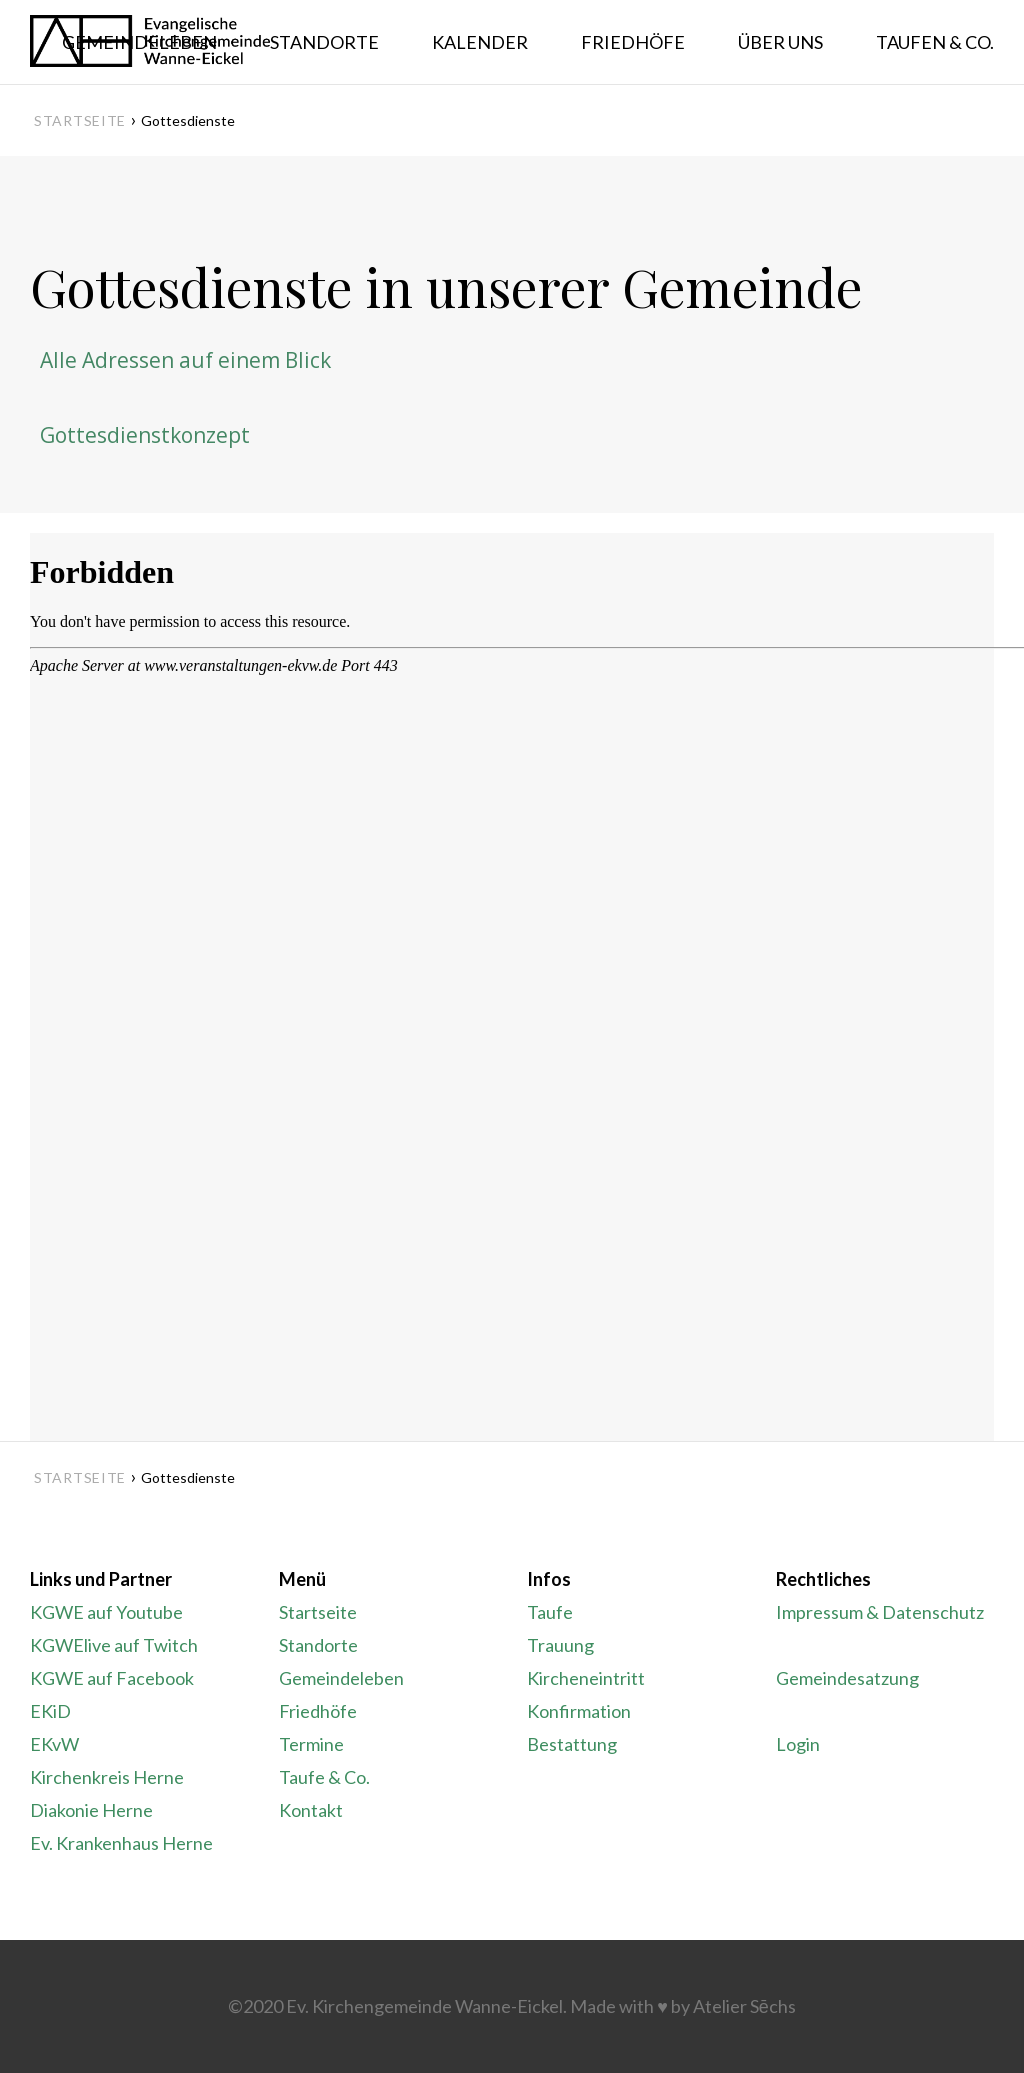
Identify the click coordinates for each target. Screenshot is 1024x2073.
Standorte (318, 1645)
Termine (311, 1744)
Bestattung (572, 1744)
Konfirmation (579, 1711)
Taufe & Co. (324, 1777)
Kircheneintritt (586, 1678)
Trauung (560, 1645)
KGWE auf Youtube (106, 1612)
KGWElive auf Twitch (114, 1645)
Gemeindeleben (341, 1678)
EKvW (54, 1744)
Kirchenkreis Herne (107, 1777)
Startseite (80, 120)
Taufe (550, 1612)
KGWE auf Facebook (112, 1678)
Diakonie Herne (91, 1810)
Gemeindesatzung (847, 1678)
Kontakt (311, 1810)
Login (798, 1744)
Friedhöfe (318, 1711)
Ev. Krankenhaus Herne (121, 1843)
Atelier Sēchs (744, 2006)
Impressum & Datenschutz (880, 1612)
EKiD (50, 1711)
